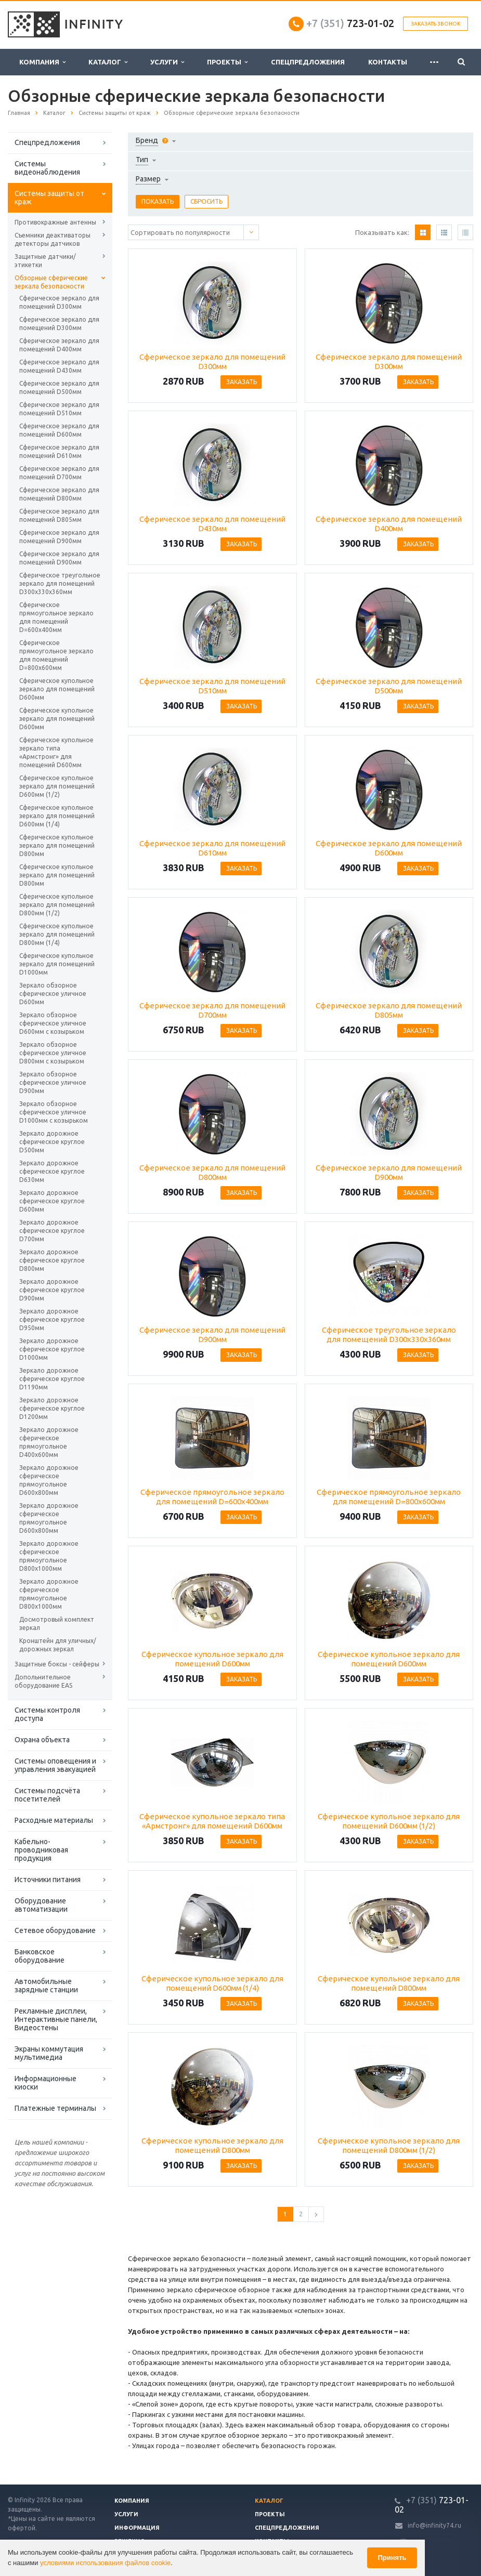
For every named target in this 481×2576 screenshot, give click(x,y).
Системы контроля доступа (47, 1714)
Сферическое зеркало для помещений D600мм (59, 430)
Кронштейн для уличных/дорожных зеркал (57, 1644)
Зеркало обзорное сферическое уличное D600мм (52, 993)
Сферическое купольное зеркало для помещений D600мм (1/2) (57, 786)
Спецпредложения (308, 61)
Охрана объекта (42, 1740)
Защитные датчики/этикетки (45, 260)
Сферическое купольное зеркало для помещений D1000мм (57, 964)
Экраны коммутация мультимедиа (49, 2053)
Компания (42, 62)
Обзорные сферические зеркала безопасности (51, 282)
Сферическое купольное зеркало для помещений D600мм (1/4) (57, 815)
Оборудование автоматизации (41, 1905)
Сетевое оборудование (55, 1930)
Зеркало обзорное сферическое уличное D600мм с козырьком (52, 1023)
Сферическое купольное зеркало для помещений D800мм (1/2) (57, 904)
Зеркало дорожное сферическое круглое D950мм (52, 1319)
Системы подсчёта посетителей (47, 1794)
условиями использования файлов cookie (105, 2563)
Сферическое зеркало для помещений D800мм (59, 494)
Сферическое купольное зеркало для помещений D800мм (57, 845)
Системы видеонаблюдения (47, 168)
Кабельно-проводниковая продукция (41, 1849)
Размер (148, 179)
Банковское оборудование (39, 1956)
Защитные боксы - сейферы (57, 1664)
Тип (142, 159)
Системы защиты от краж (49, 197)
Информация (137, 2528)
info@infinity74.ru (434, 2525)
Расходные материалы (54, 1820)
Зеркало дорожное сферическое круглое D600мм (52, 1201)
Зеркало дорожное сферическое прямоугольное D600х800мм (49, 1480)
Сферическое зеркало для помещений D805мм (59, 515)
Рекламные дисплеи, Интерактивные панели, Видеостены (56, 2019)
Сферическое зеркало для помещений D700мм (59, 472)
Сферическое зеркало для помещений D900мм (59, 536)
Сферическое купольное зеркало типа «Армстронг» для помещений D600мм (56, 752)
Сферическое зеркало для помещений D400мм (59, 344)
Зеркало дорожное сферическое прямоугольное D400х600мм (49, 1442)
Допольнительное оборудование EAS (43, 1681)
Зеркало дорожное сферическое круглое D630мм (52, 1171)
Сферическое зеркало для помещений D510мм (59, 408)
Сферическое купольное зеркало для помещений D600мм (57, 689)
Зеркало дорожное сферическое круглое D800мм (52, 1260)
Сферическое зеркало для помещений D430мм (59, 366)
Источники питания (48, 1879)
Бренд (147, 140)
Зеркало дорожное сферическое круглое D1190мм (52, 1378)
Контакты (387, 61)
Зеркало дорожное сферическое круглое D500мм (52, 1141)
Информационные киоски (45, 2082)
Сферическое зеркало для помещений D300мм (59, 302)
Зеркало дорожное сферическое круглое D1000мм (52, 1349)
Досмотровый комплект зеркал (56, 1623)
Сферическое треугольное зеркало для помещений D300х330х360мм (59, 583)
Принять (392, 2557)
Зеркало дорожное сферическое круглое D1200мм (52, 1408)
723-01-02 (350, 23)
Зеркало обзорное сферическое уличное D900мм (52, 1082)
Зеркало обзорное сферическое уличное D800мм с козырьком (52, 1052)
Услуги (167, 62)
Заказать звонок (435, 24)
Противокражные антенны (55, 222)
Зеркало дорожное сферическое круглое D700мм (52, 1230)
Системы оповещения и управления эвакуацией (55, 1765)
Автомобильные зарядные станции (46, 1985)
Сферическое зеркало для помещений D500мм (59, 387)
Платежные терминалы (55, 2108)
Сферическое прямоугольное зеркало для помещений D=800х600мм (56, 655)
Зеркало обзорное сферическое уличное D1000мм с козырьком (53, 1112)
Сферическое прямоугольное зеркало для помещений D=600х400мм (56, 617)
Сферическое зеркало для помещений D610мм (59, 451)
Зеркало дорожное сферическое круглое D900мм (52, 1290)
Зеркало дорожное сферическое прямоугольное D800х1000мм (49, 1556)
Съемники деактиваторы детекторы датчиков (52, 239)
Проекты (227, 62)
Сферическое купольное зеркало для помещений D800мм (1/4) (57, 934)
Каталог (107, 62)
